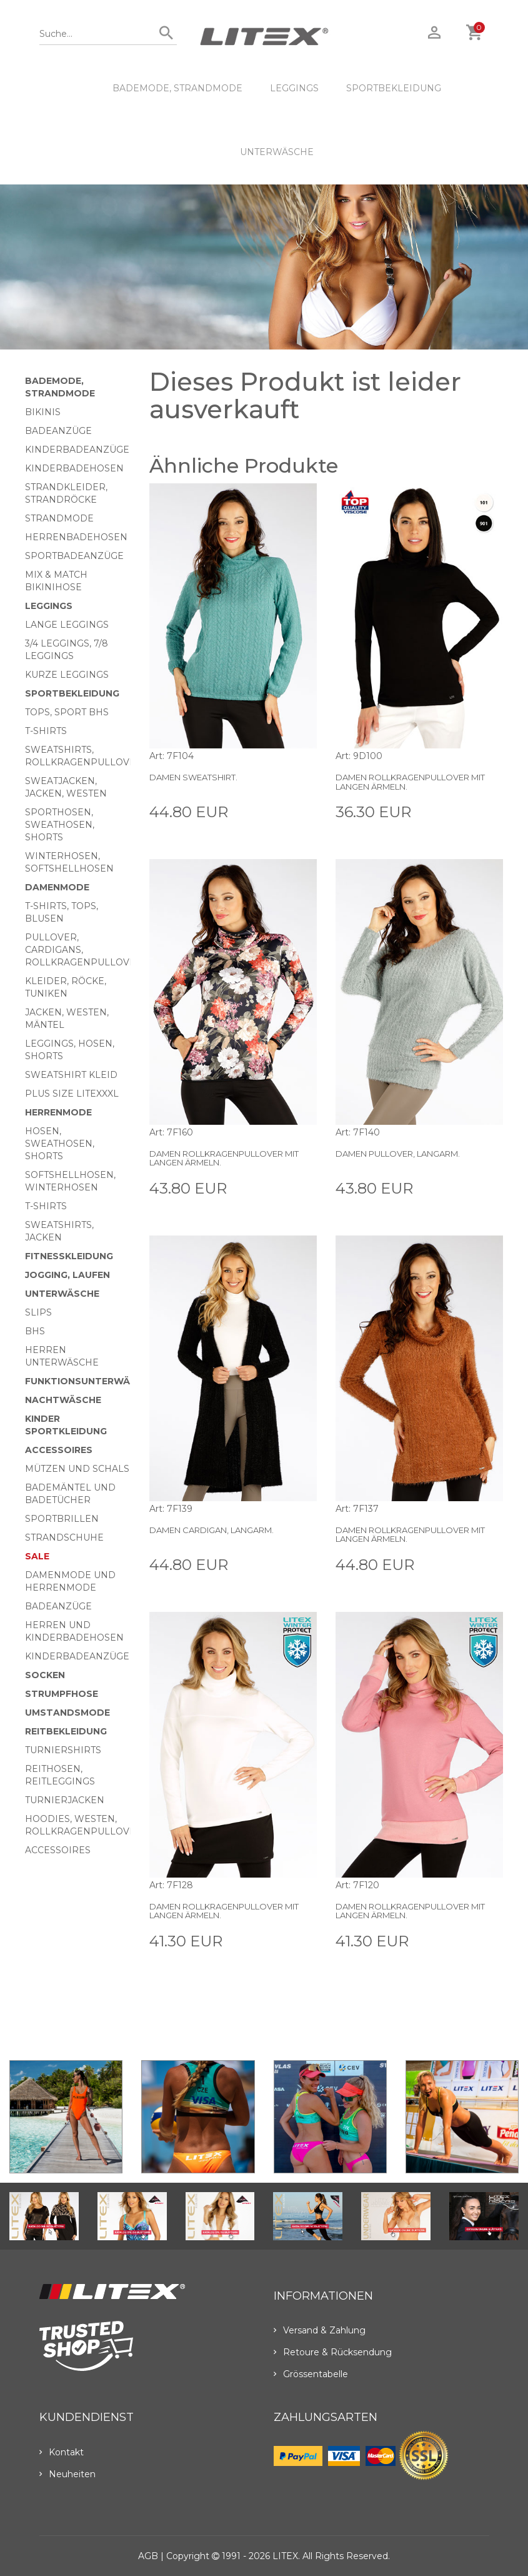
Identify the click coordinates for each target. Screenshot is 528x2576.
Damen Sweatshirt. (193, 777)
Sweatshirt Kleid (71, 1074)
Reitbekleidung (66, 1731)
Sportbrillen (62, 1518)
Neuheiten (67, 2474)
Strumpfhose (61, 1693)
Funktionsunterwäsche (90, 1381)
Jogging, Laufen (67, 1274)
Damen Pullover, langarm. (398, 1154)
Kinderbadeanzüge (77, 449)
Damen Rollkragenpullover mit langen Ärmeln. (410, 781)
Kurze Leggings (67, 674)
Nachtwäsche (63, 1400)
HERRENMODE (58, 1112)
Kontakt (61, 2452)
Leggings (294, 88)
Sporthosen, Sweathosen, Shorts (59, 825)
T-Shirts (46, 731)
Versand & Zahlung (320, 2330)
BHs (35, 1331)
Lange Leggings (67, 624)
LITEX (285, 2556)
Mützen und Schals (77, 1468)
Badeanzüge (58, 430)
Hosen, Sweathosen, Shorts (59, 1143)
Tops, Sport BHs (67, 712)
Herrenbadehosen (76, 537)
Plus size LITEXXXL (72, 1093)
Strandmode (59, 518)
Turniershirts (63, 1750)
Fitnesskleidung (69, 1256)
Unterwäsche (277, 152)
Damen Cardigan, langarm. (211, 1530)
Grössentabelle (311, 2374)
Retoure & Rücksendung (333, 2352)
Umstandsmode (67, 1712)
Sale (37, 1556)
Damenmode (57, 887)
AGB (148, 2556)
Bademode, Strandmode (177, 88)
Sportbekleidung (393, 88)
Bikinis (43, 412)
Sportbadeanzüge (74, 555)
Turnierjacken (64, 1800)
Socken (45, 1675)
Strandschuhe (64, 1537)
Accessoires (58, 1450)
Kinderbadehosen (74, 468)
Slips (38, 1312)
